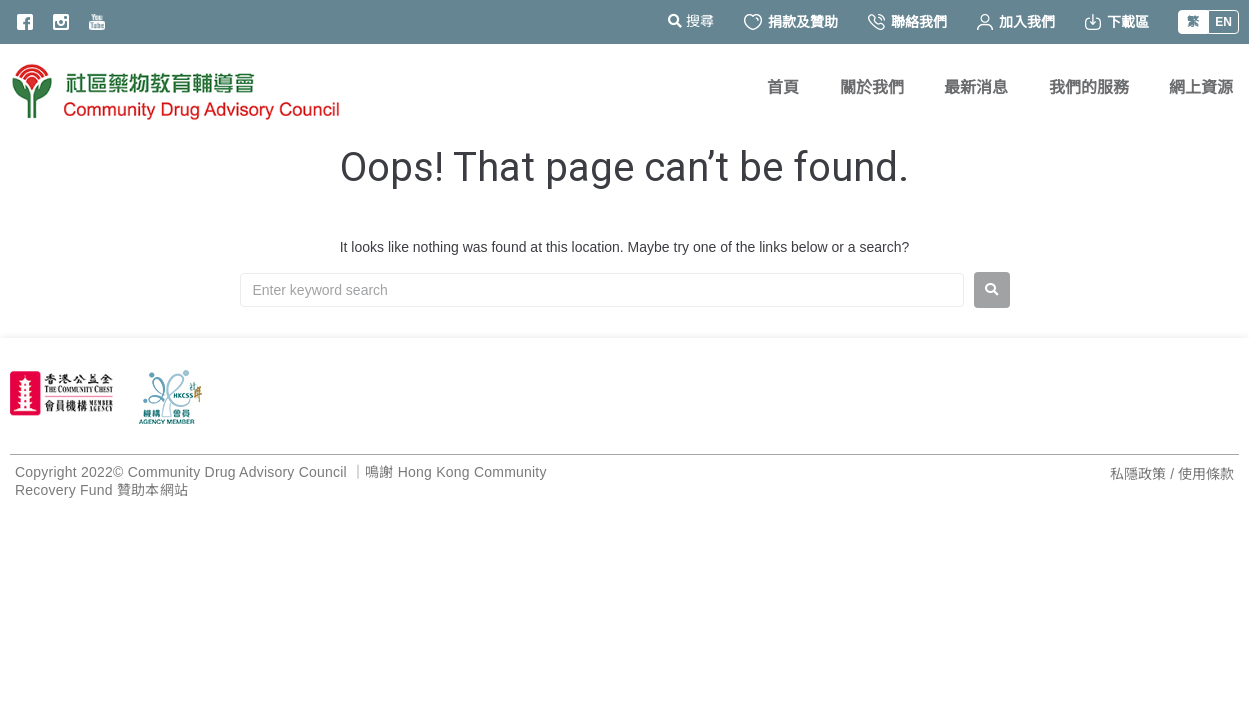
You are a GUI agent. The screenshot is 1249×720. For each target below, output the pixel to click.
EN (1223, 22)
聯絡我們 (907, 22)
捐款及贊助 (791, 22)
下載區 (1117, 22)
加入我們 (1016, 22)
